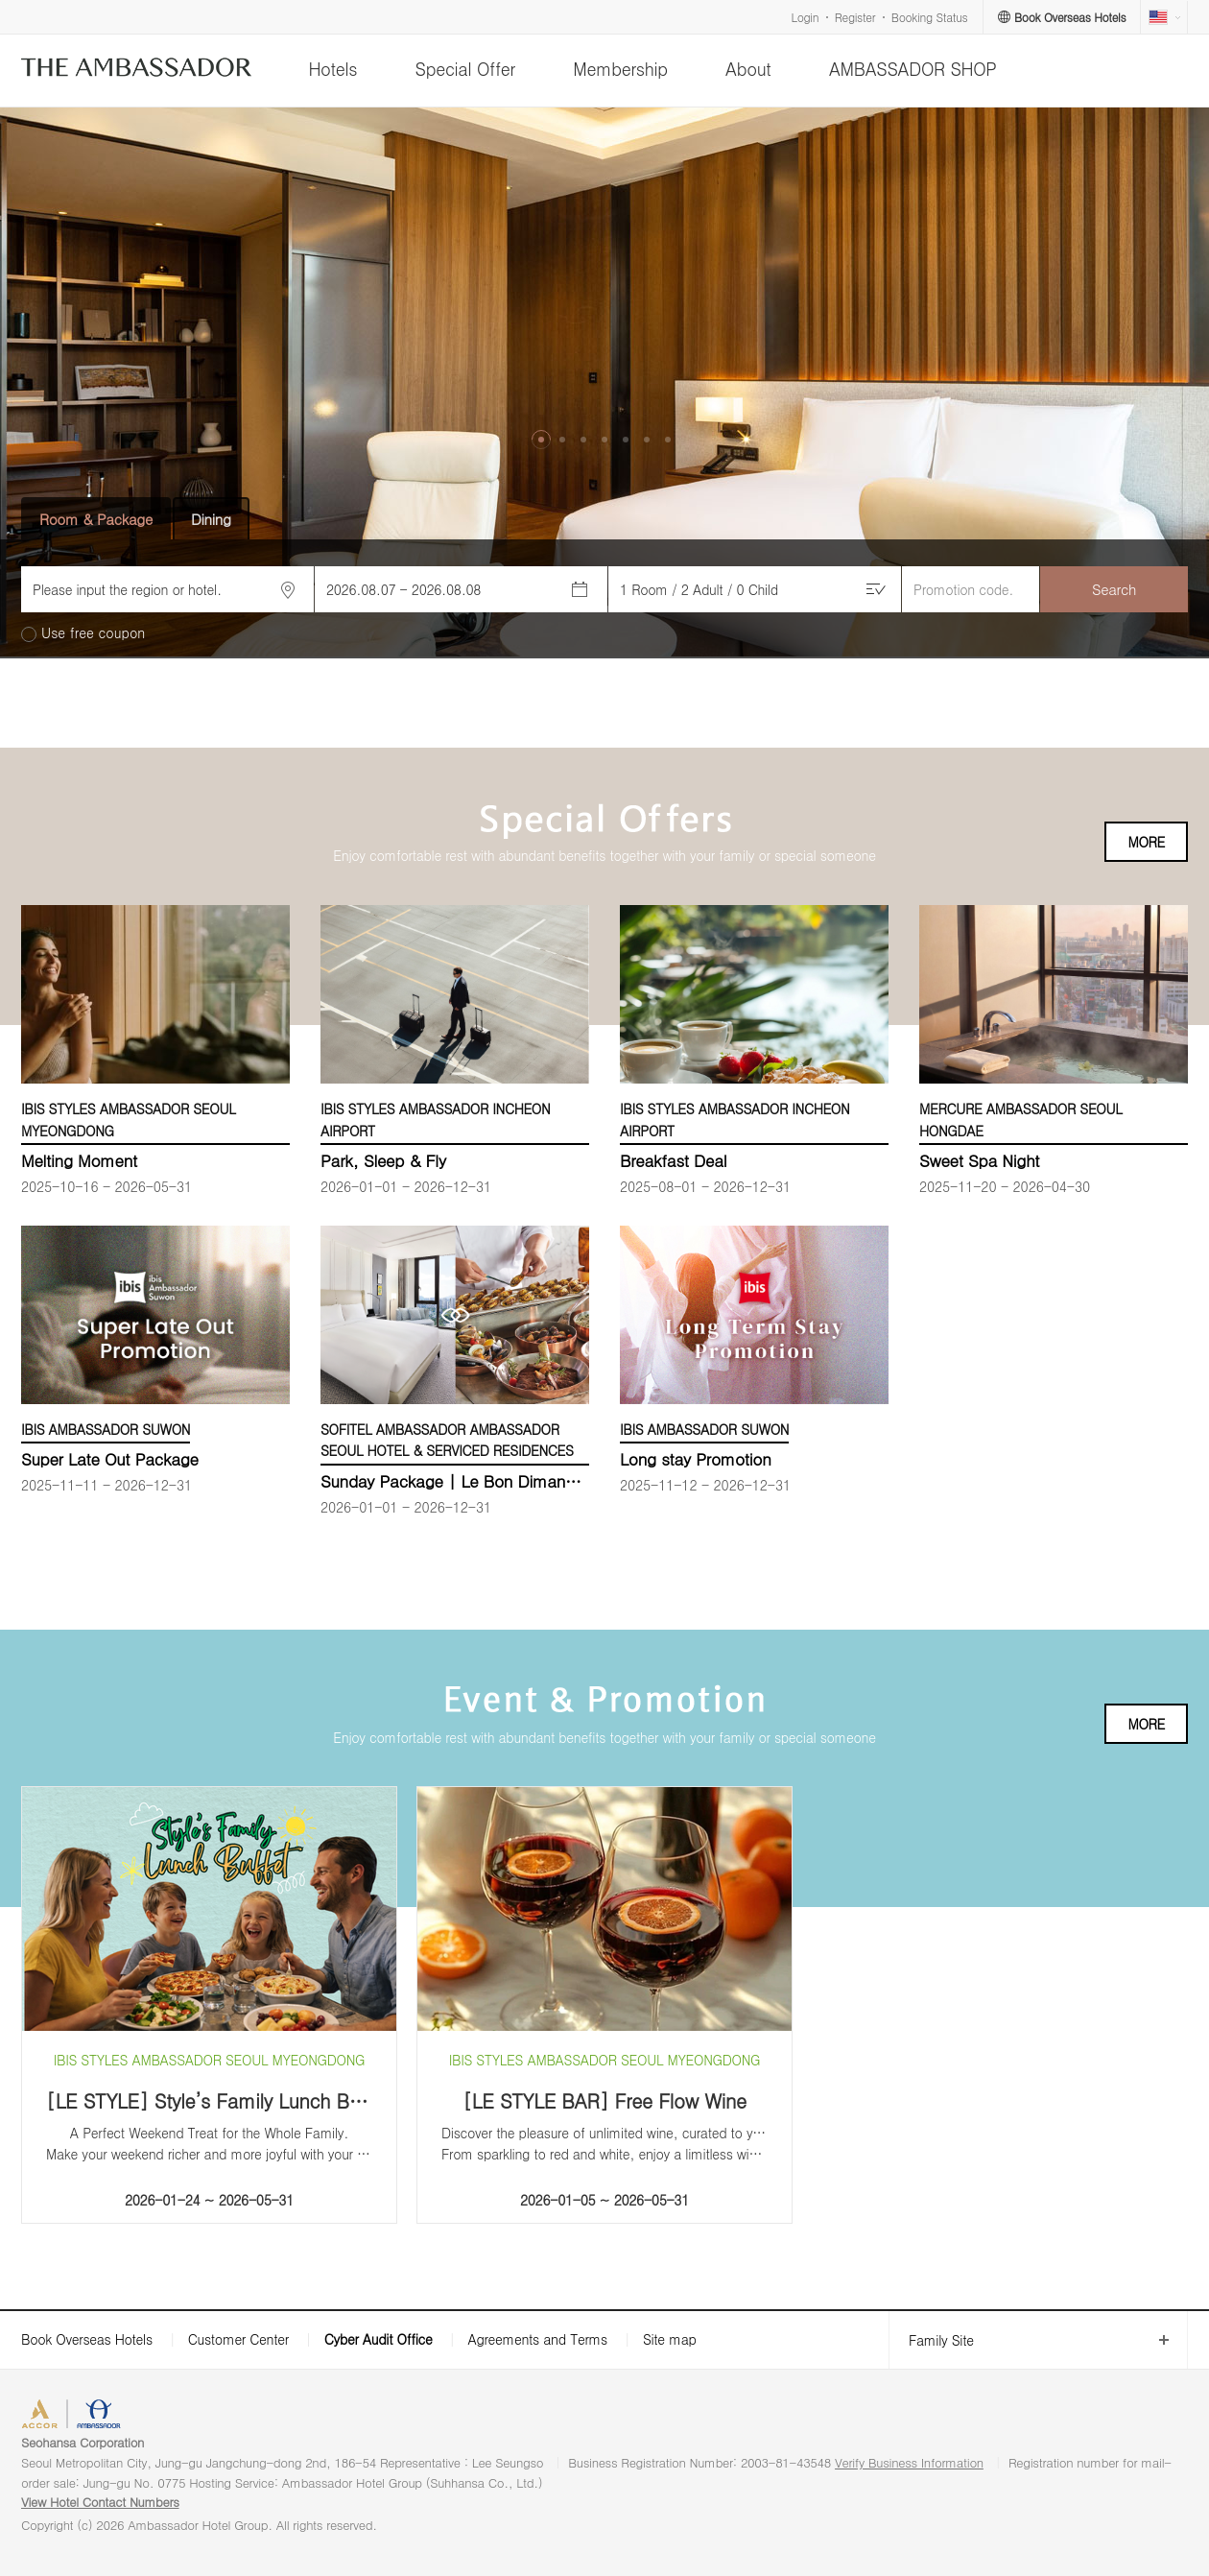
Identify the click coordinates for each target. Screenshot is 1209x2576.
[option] (604, 383)
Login (805, 17)
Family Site (931, 2340)
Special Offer (465, 69)
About (747, 69)
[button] (541, 439)
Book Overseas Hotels (87, 2339)
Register (855, 17)
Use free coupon (93, 633)
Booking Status (929, 17)
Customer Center (238, 2339)
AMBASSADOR (184, 2416)
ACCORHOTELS (80, 2416)
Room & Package (96, 519)
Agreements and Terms (536, 2339)
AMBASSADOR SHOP (913, 69)
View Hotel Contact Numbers (100, 2502)
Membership (620, 69)
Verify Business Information (909, 2462)
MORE (1146, 841)
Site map (670, 2339)
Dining (211, 519)
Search (1114, 589)
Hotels (332, 69)
